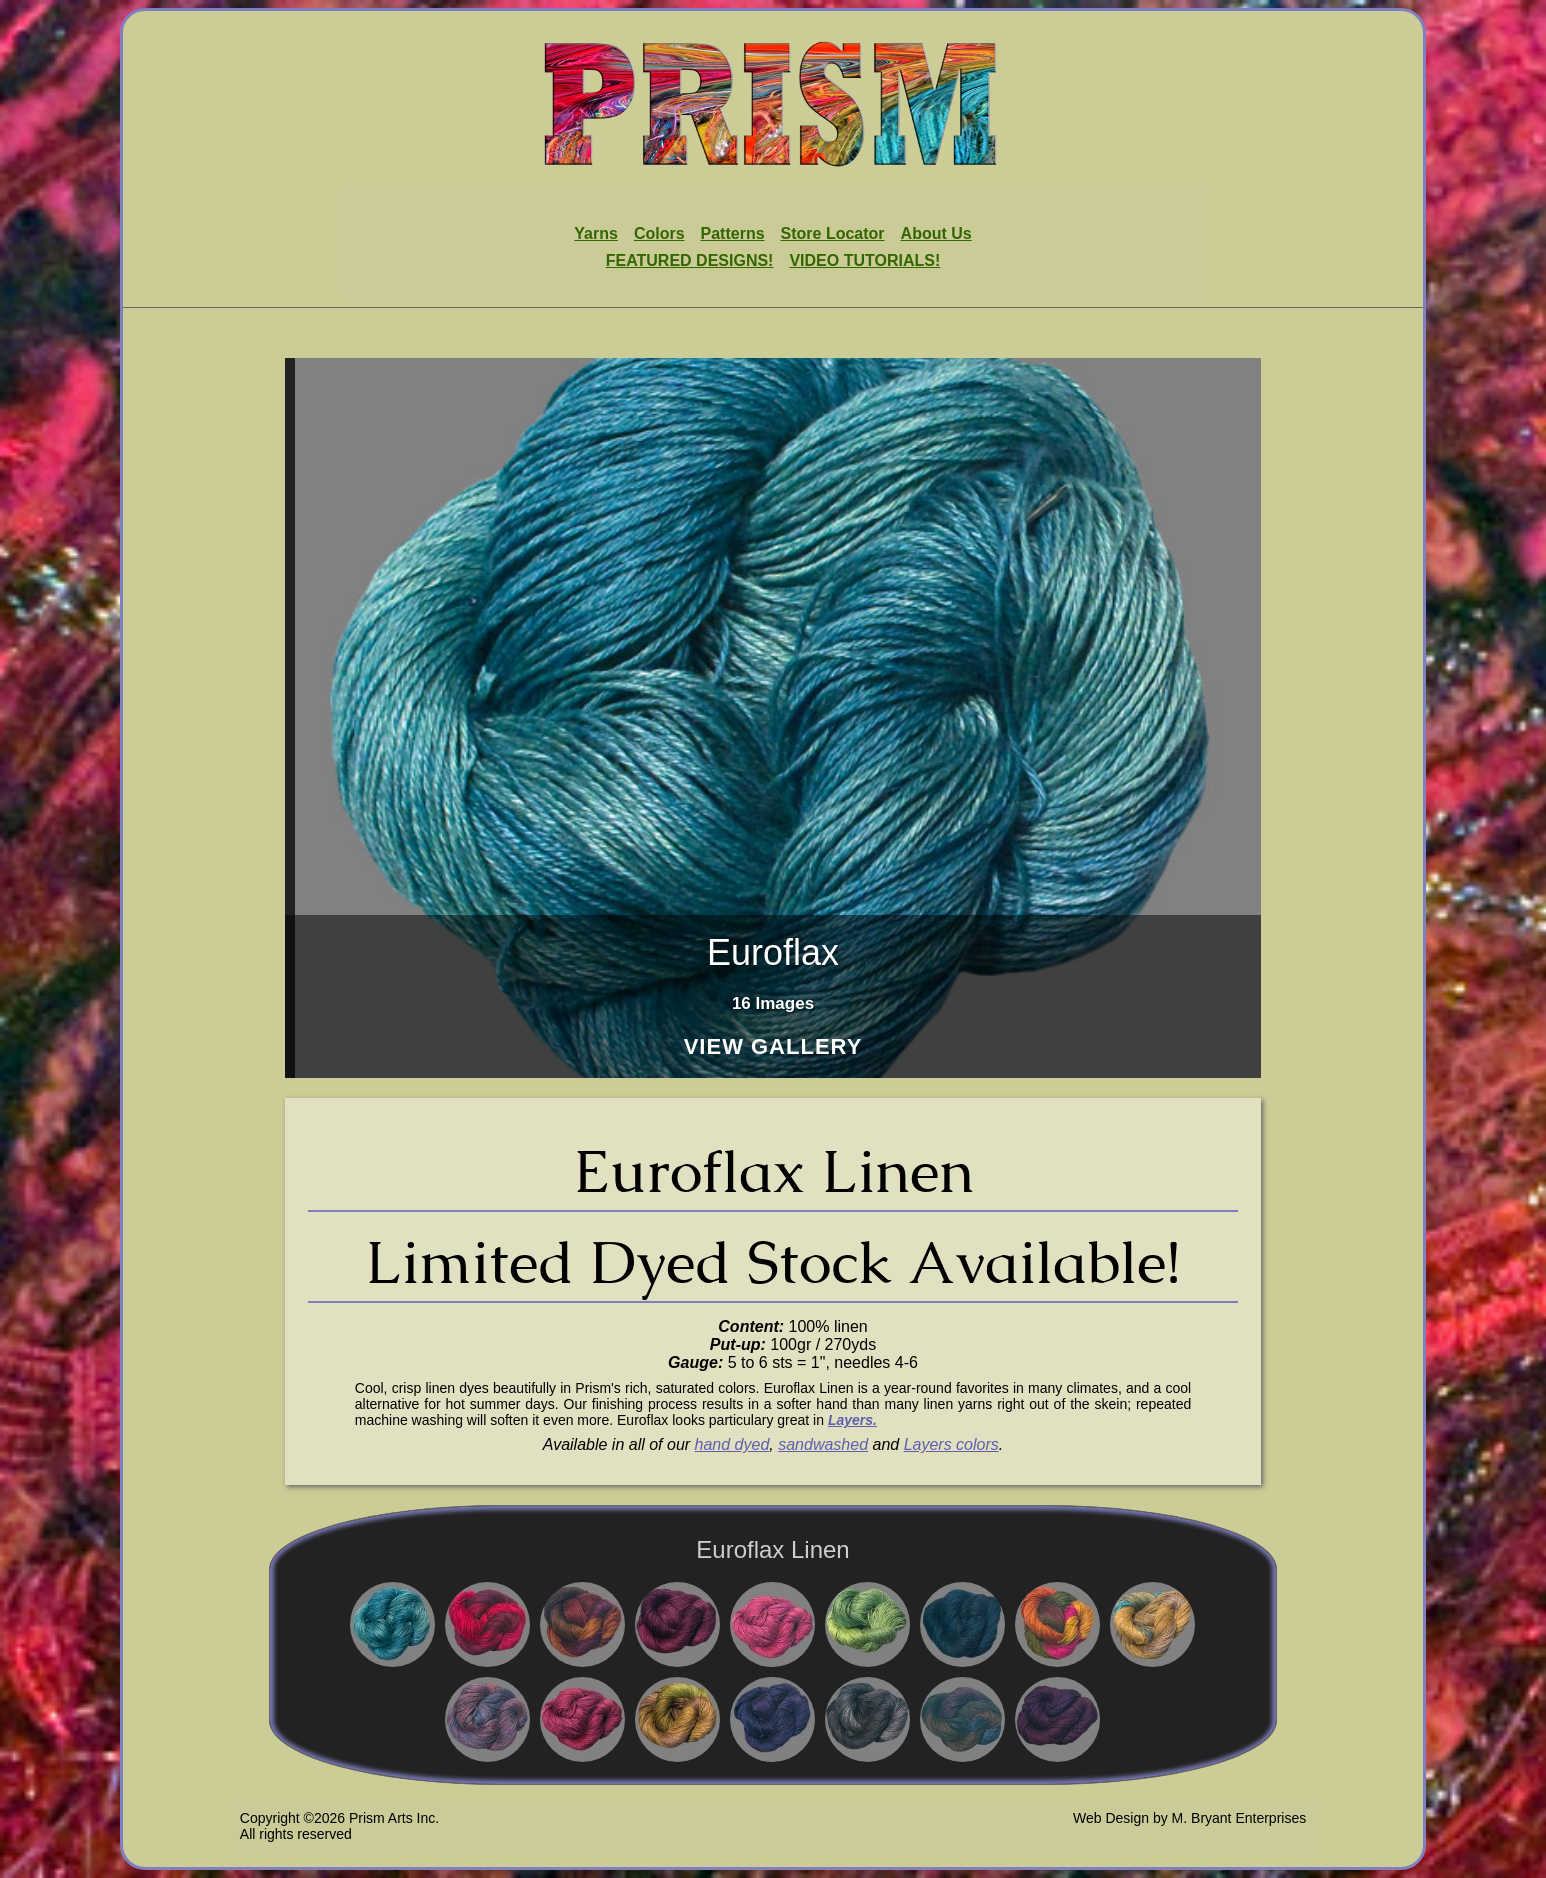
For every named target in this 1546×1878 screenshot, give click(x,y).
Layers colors (951, 1444)
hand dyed (732, 1444)
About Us (936, 233)
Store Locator (833, 233)
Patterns (733, 233)
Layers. (852, 1420)
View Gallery (773, 1047)
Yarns (596, 233)
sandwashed (823, 1444)
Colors (659, 233)
